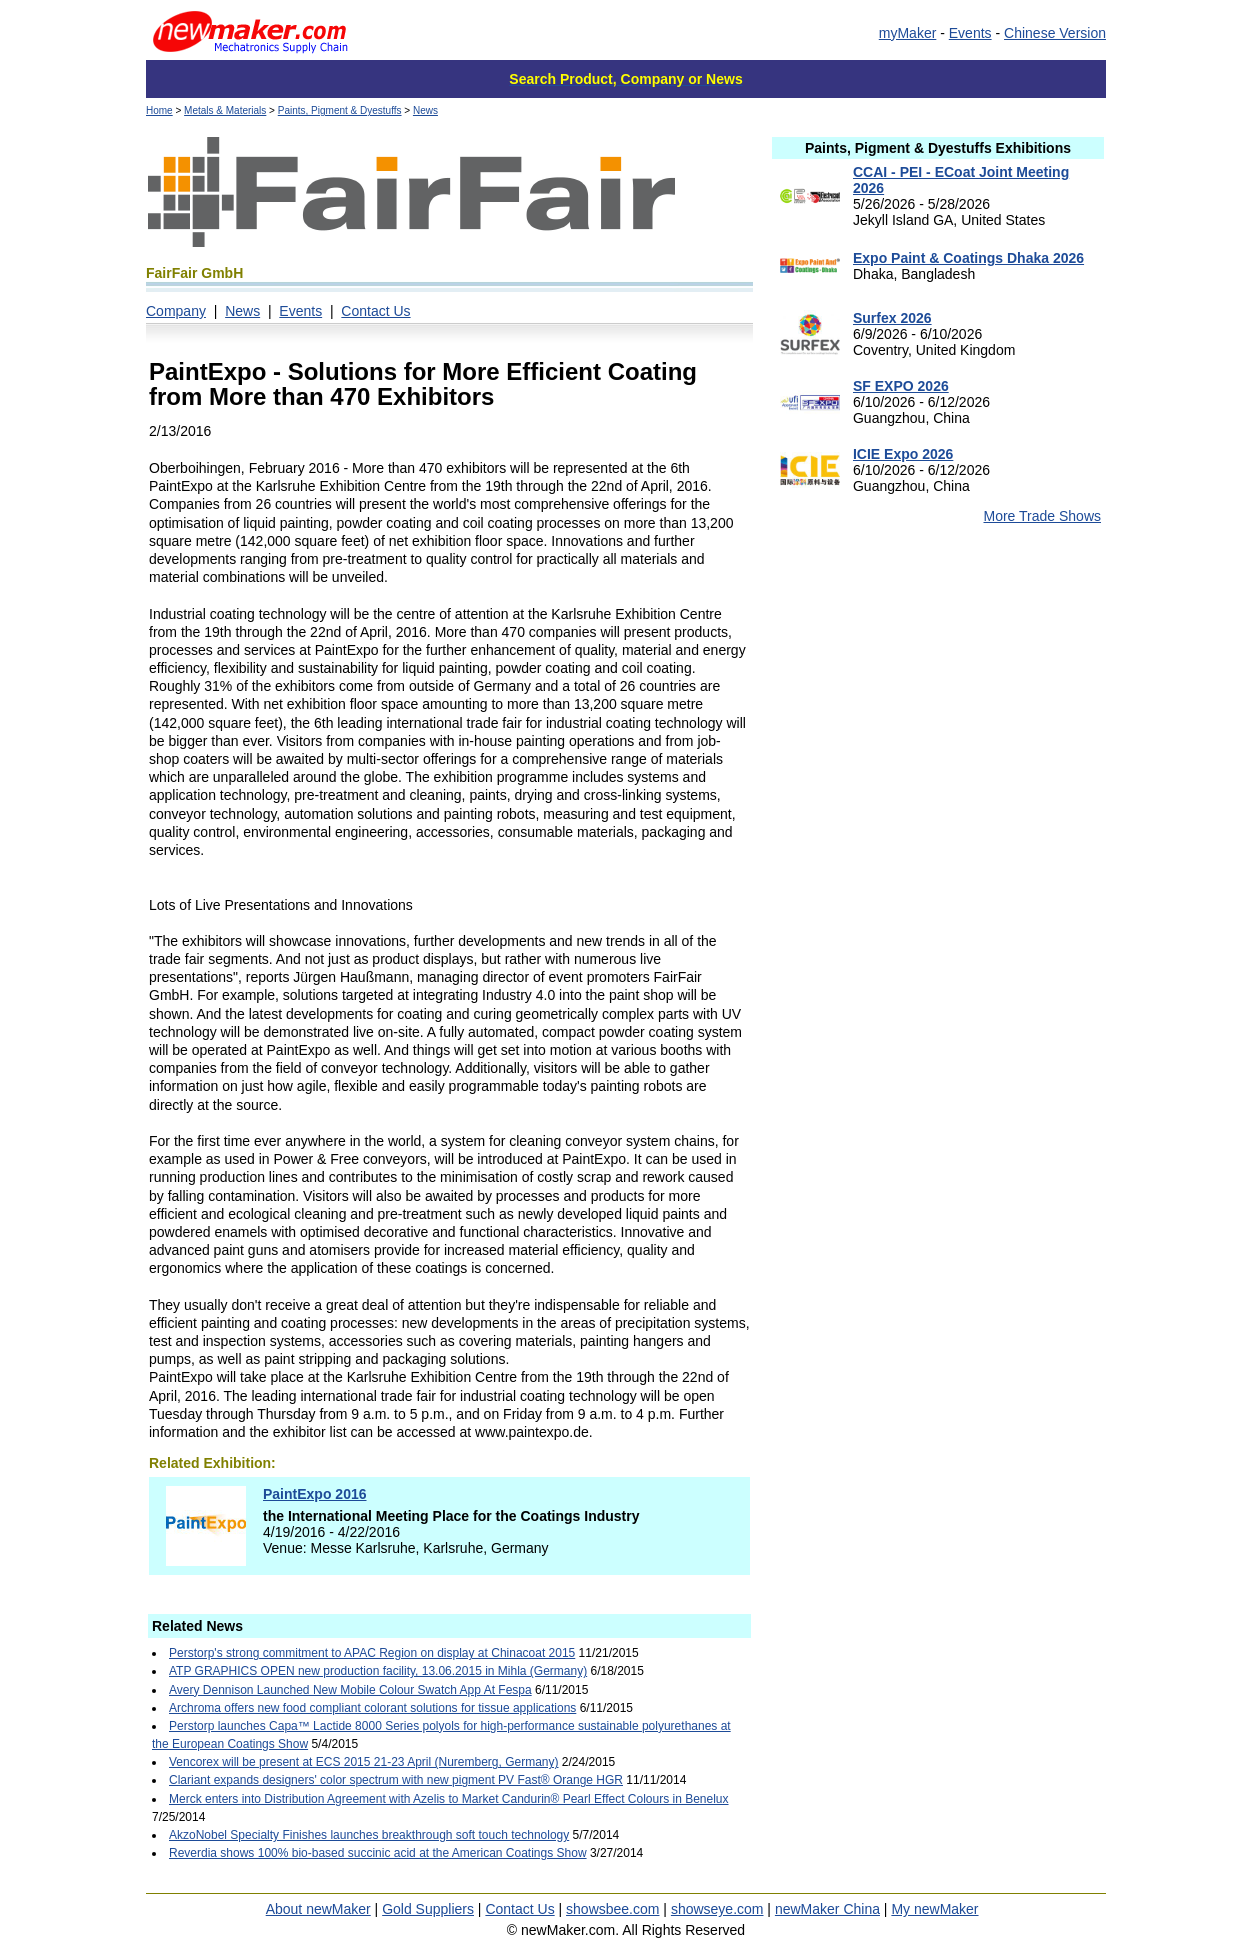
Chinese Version (1055, 33)
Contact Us (375, 311)
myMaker (908, 33)
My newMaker (934, 1909)
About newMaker (318, 1909)
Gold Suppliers (428, 1909)
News (425, 110)
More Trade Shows (1043, 516)
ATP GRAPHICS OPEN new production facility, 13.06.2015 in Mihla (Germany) (378, 1671)
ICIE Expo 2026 (903, 454)
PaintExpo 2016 (315, 1494)
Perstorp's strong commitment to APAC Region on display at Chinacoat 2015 (372, 1653)
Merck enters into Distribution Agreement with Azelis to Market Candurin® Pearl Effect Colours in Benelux (449, 1799)
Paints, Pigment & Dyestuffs (340, 110)
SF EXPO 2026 (901, 386)
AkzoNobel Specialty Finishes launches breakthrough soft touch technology (369, 1835)
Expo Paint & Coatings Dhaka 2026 (968, 258)
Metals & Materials (225, 110)
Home (159, 110)
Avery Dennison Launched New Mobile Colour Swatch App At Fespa (350, 1690)
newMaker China (827, 1909)
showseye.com (717, 1909)
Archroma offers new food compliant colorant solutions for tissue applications (372, 1708)
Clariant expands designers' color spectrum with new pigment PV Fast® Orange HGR (396, 1780)
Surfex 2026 (892, 318)
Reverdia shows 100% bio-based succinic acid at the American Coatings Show (378, 1853)
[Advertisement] (938, 699)
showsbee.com (612, 1909)
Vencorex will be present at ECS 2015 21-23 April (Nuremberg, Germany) (364, 1762)
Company (176, 311)
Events (970, 33)
